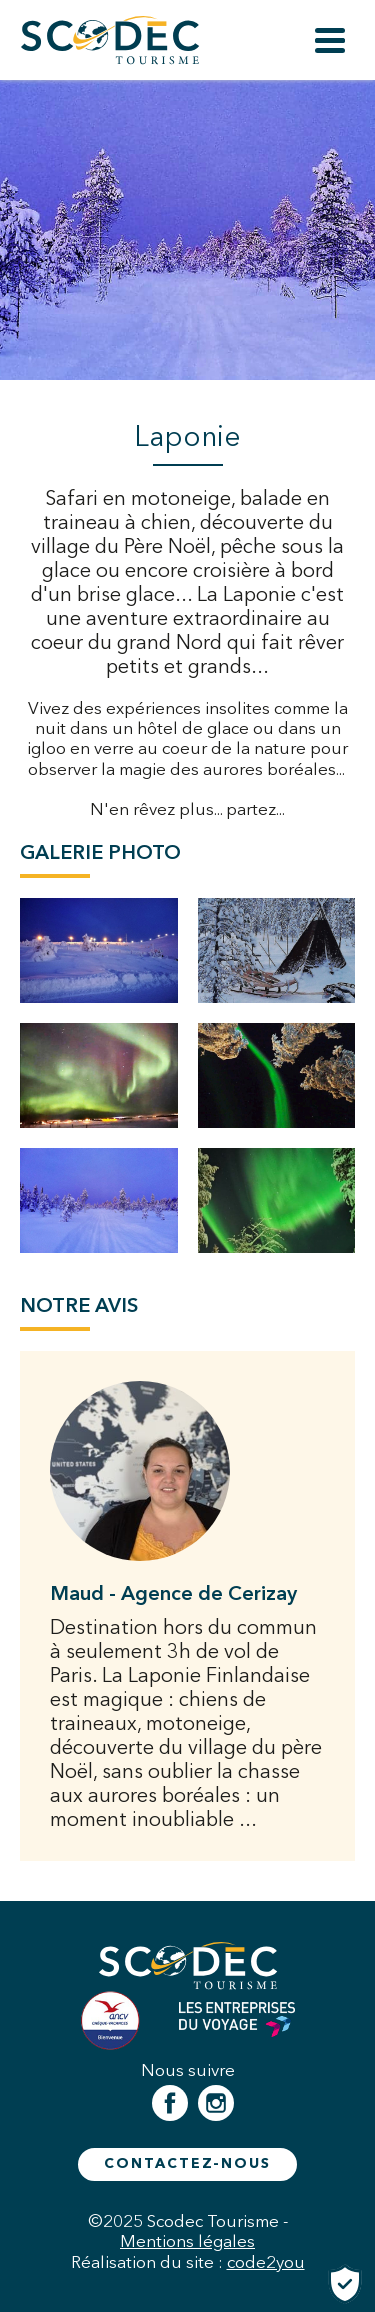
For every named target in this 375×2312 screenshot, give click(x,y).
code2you (266, 2262)
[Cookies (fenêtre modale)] (345, 2284)
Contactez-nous (187, 2163)
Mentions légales (187, 2241)
